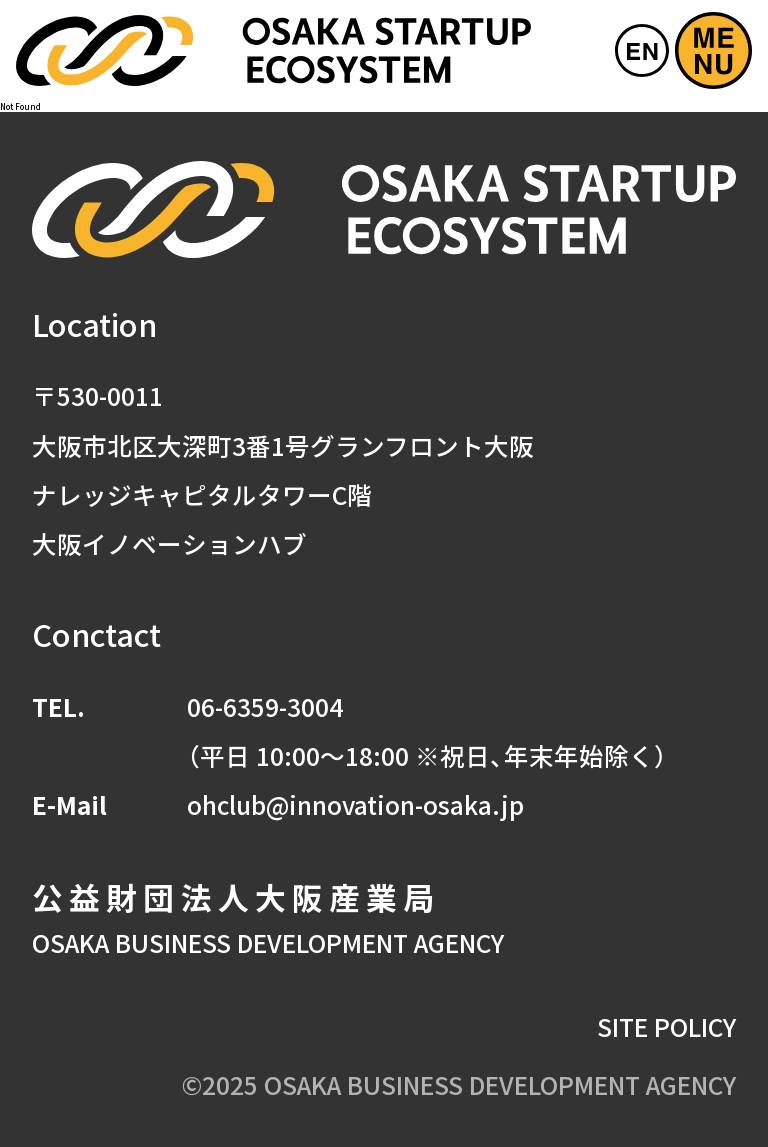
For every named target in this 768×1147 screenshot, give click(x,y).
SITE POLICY (666, 1026)
